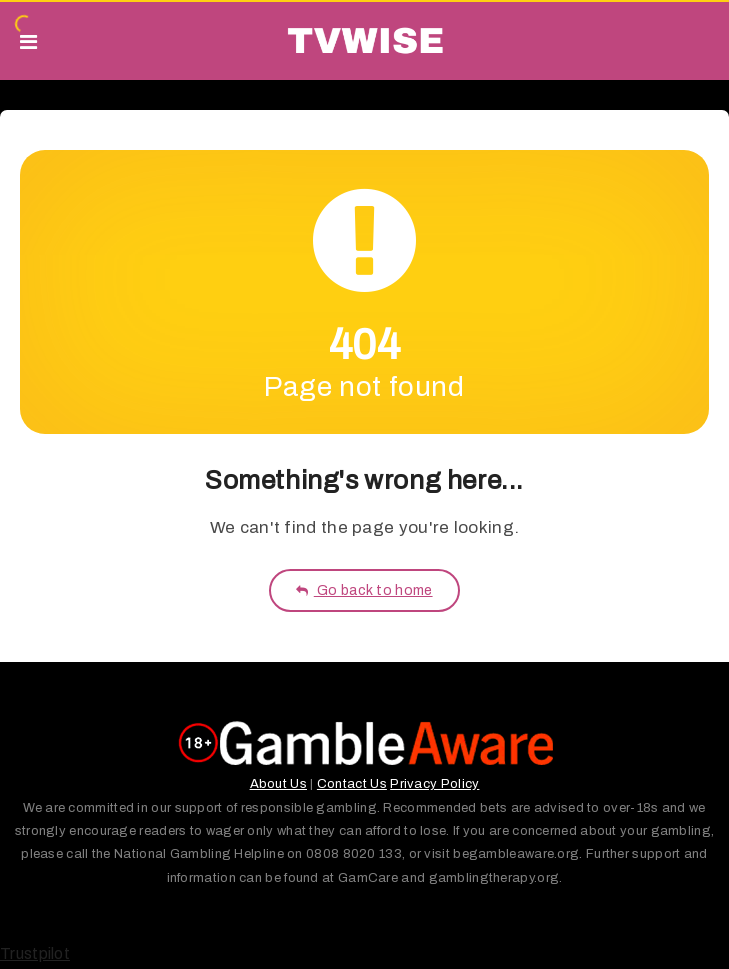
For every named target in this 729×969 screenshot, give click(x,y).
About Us (278, 784)
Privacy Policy (434, 784)
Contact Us (352, 784)
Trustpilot (35, 953)
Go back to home (364, 590)
